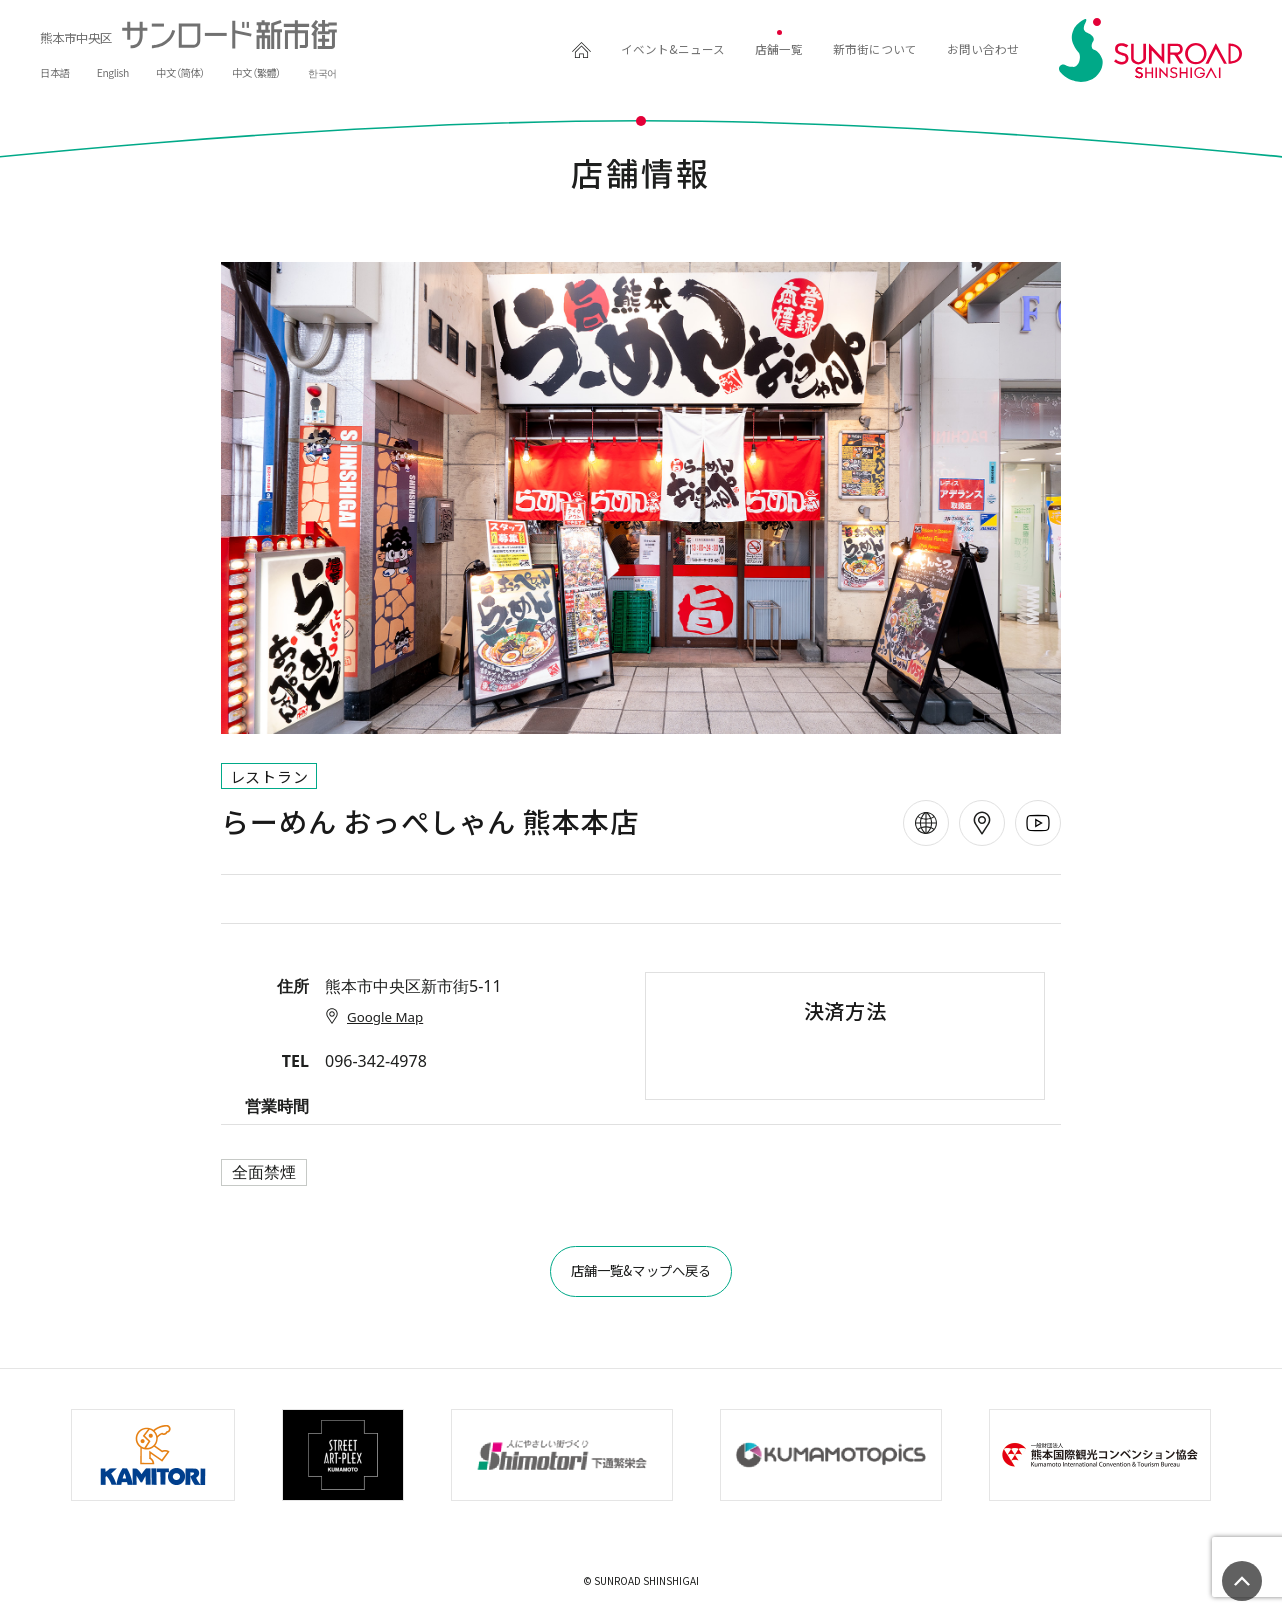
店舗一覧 (719, 50)
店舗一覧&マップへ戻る (641, 1276)
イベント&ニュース (588, 50)
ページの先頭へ (1242, 1581)
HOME (476, 50)
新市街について (837, 50)
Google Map (378, 1016)
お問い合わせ (971, 50)
